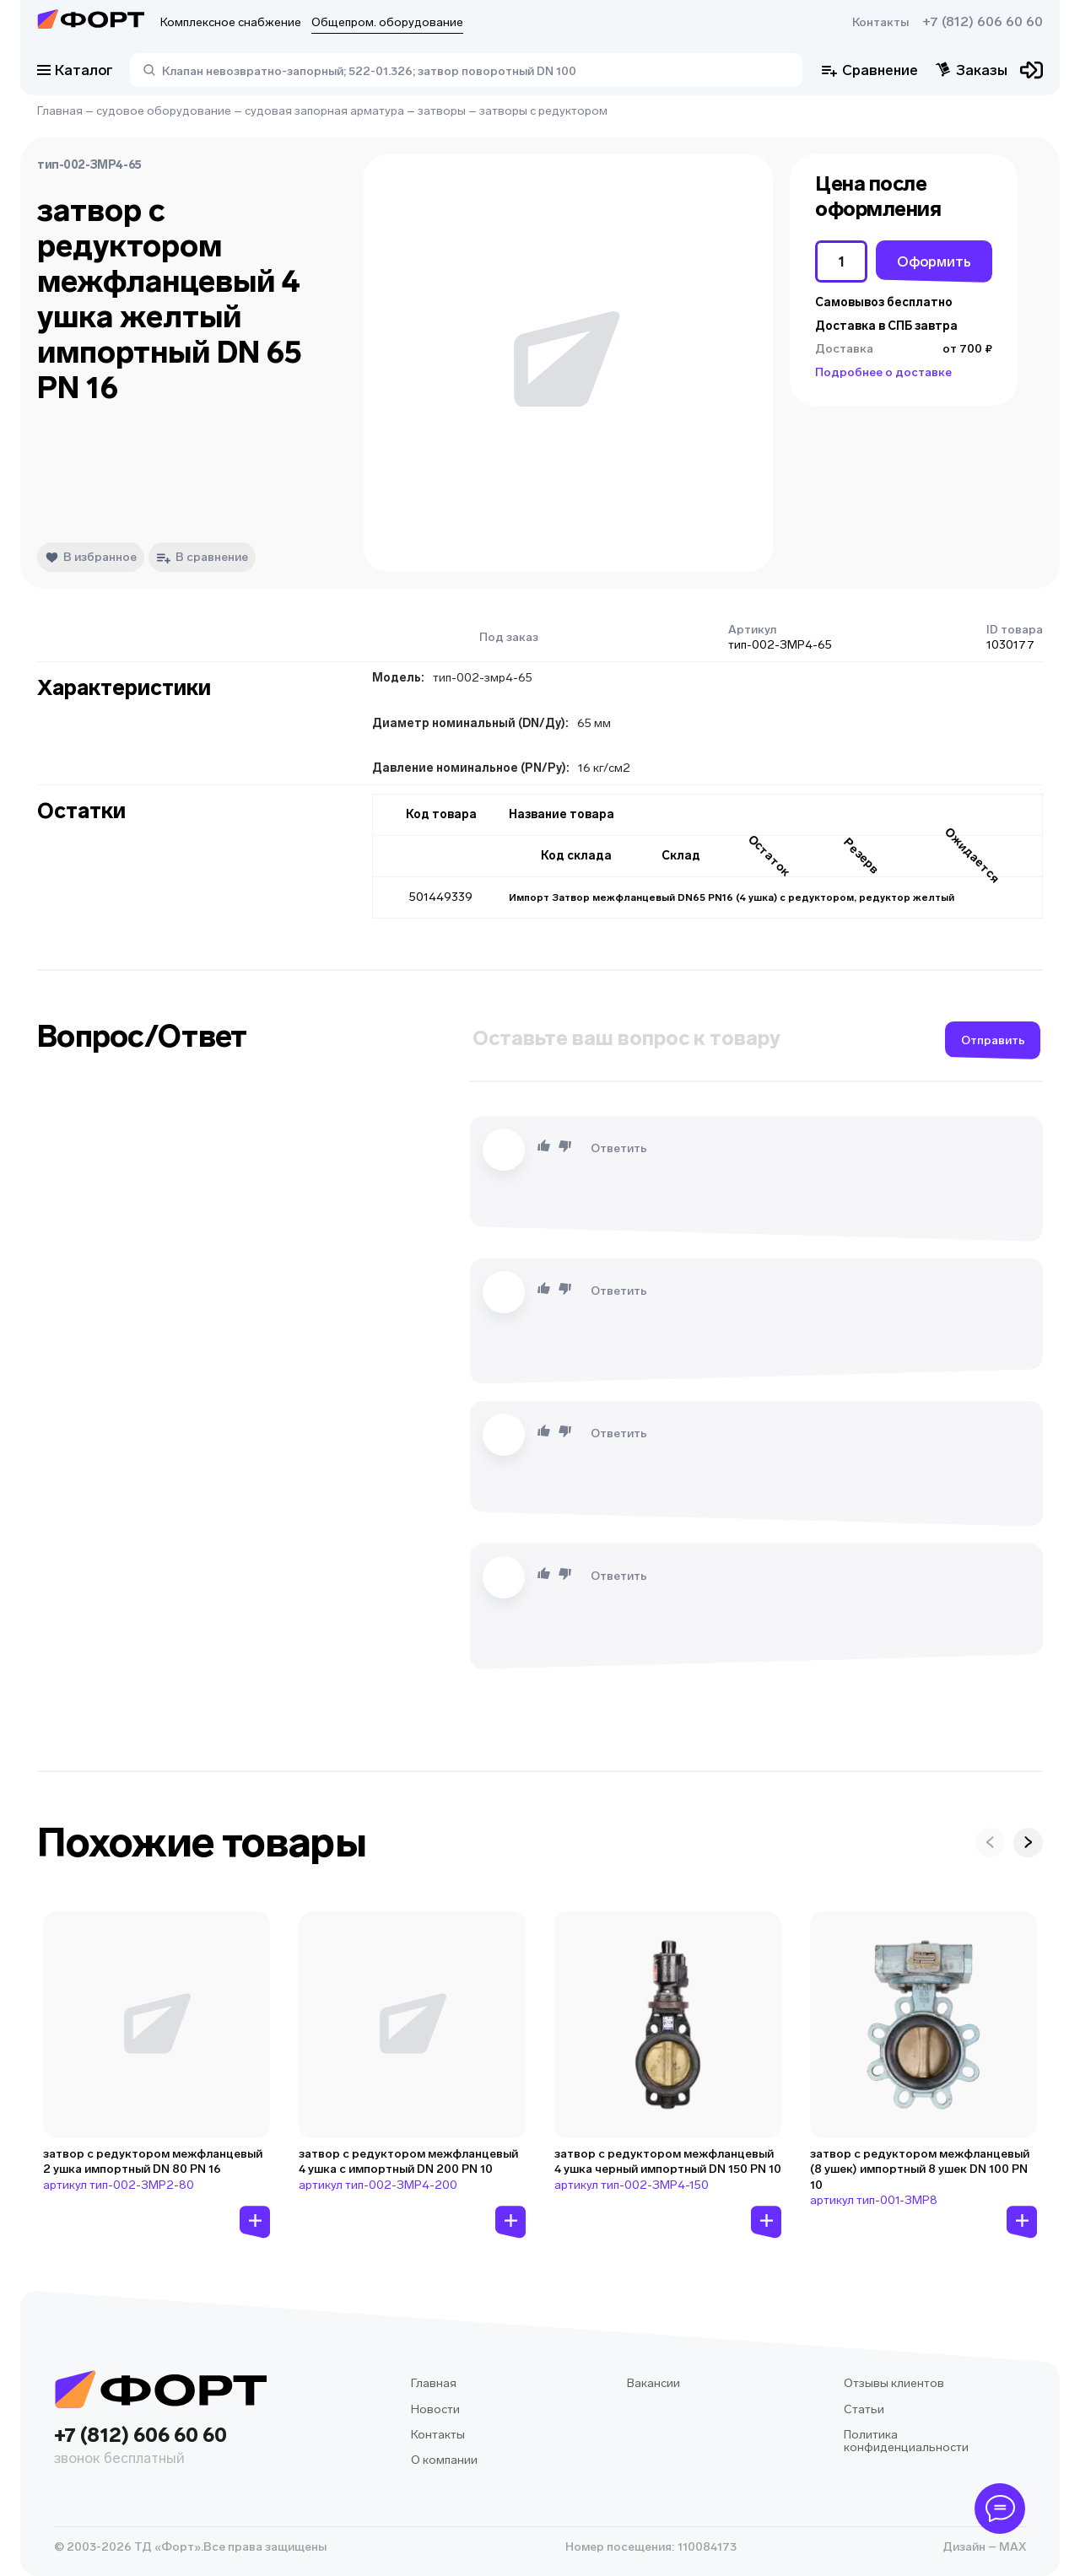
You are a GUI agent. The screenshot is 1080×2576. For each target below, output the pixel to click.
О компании (444, 2460)
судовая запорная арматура (324, 111)
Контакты (880, 22)
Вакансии (653, 2383)
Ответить (619, 1148)
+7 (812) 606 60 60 (982, 22)
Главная (60, 111)
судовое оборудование (163, 111)
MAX (1011, 2547)
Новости (435, 2409)
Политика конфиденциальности (906, 2441)
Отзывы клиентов (894, 2383)
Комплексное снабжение (230, 22)
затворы (442, 111)
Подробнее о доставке (883, 372)
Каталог (75, 70)
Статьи (864, 2409)
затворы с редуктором (543, 111)
